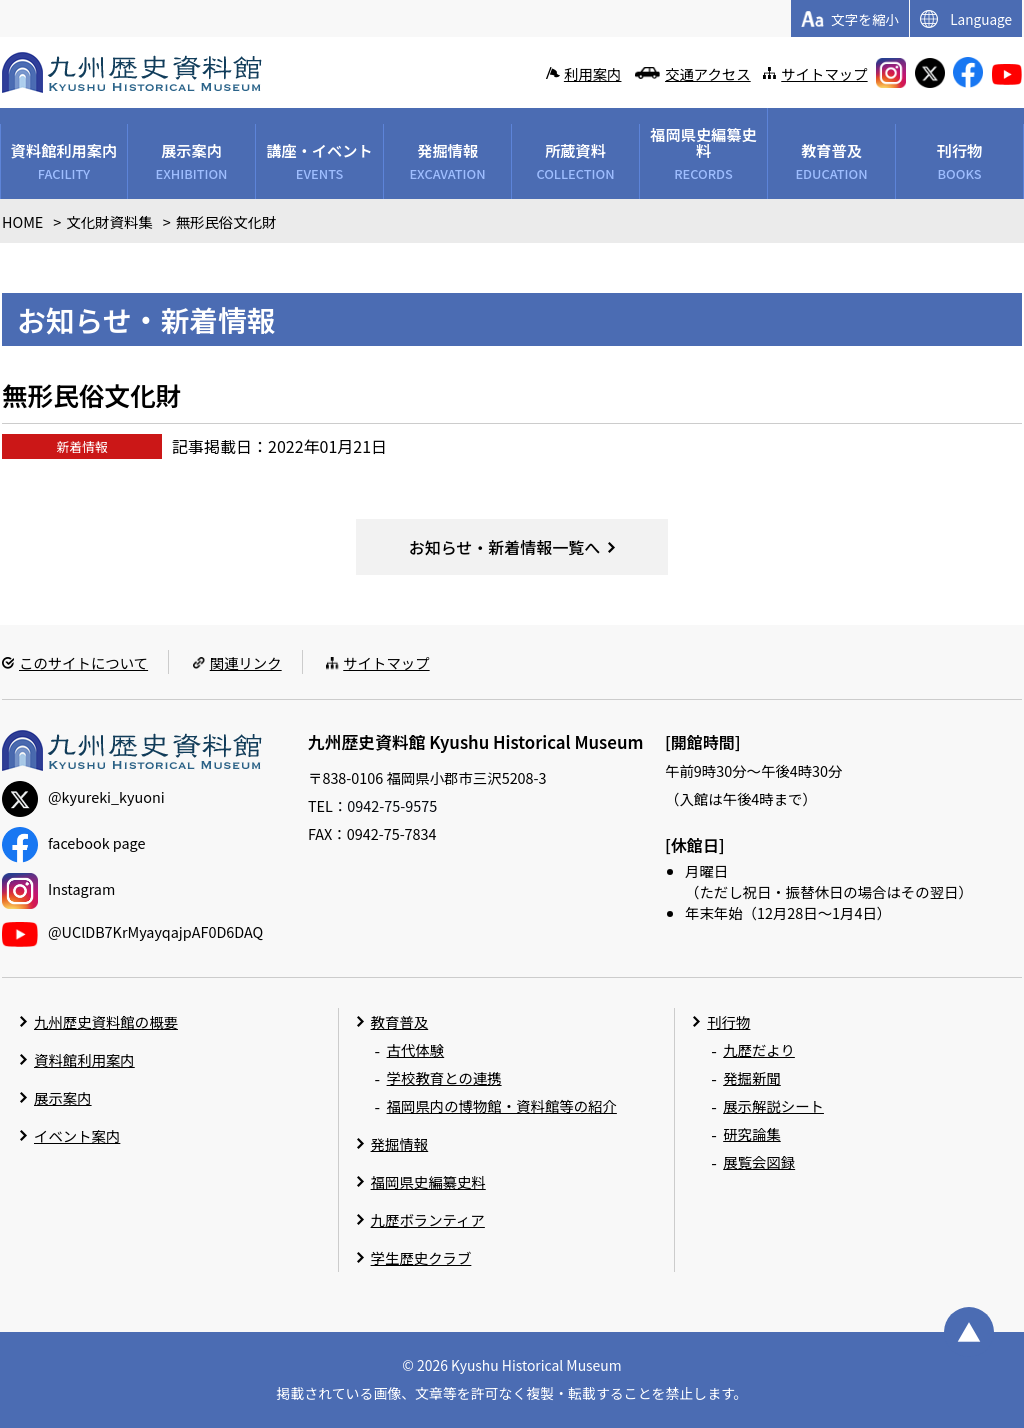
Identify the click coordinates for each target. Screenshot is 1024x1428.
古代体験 (416, 1049)
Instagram (58, 888)
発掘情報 (400, 1143)
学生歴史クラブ (421, 1257)
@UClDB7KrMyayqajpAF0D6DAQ (132, 931)
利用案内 (593, 73)
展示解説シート (773, 1105)
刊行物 (728, 1021)
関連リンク (246, 662)
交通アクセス (708, 73)
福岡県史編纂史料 (428, 1181)
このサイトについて (83, 662)
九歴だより (759, 1049)
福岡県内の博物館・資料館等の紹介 (502, 1105)
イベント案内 (77, 1135)
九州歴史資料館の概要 (106, 1021)
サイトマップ (824, 73)
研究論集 (752, 1133)
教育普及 (400, 1021)
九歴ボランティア (428, 1219)
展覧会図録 (759, 1161)
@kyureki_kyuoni (83, 796)
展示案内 (63, 1097)
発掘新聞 (752, 1077)
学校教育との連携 (444, 1077)
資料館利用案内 (84, 1059)
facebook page (73, 842)
